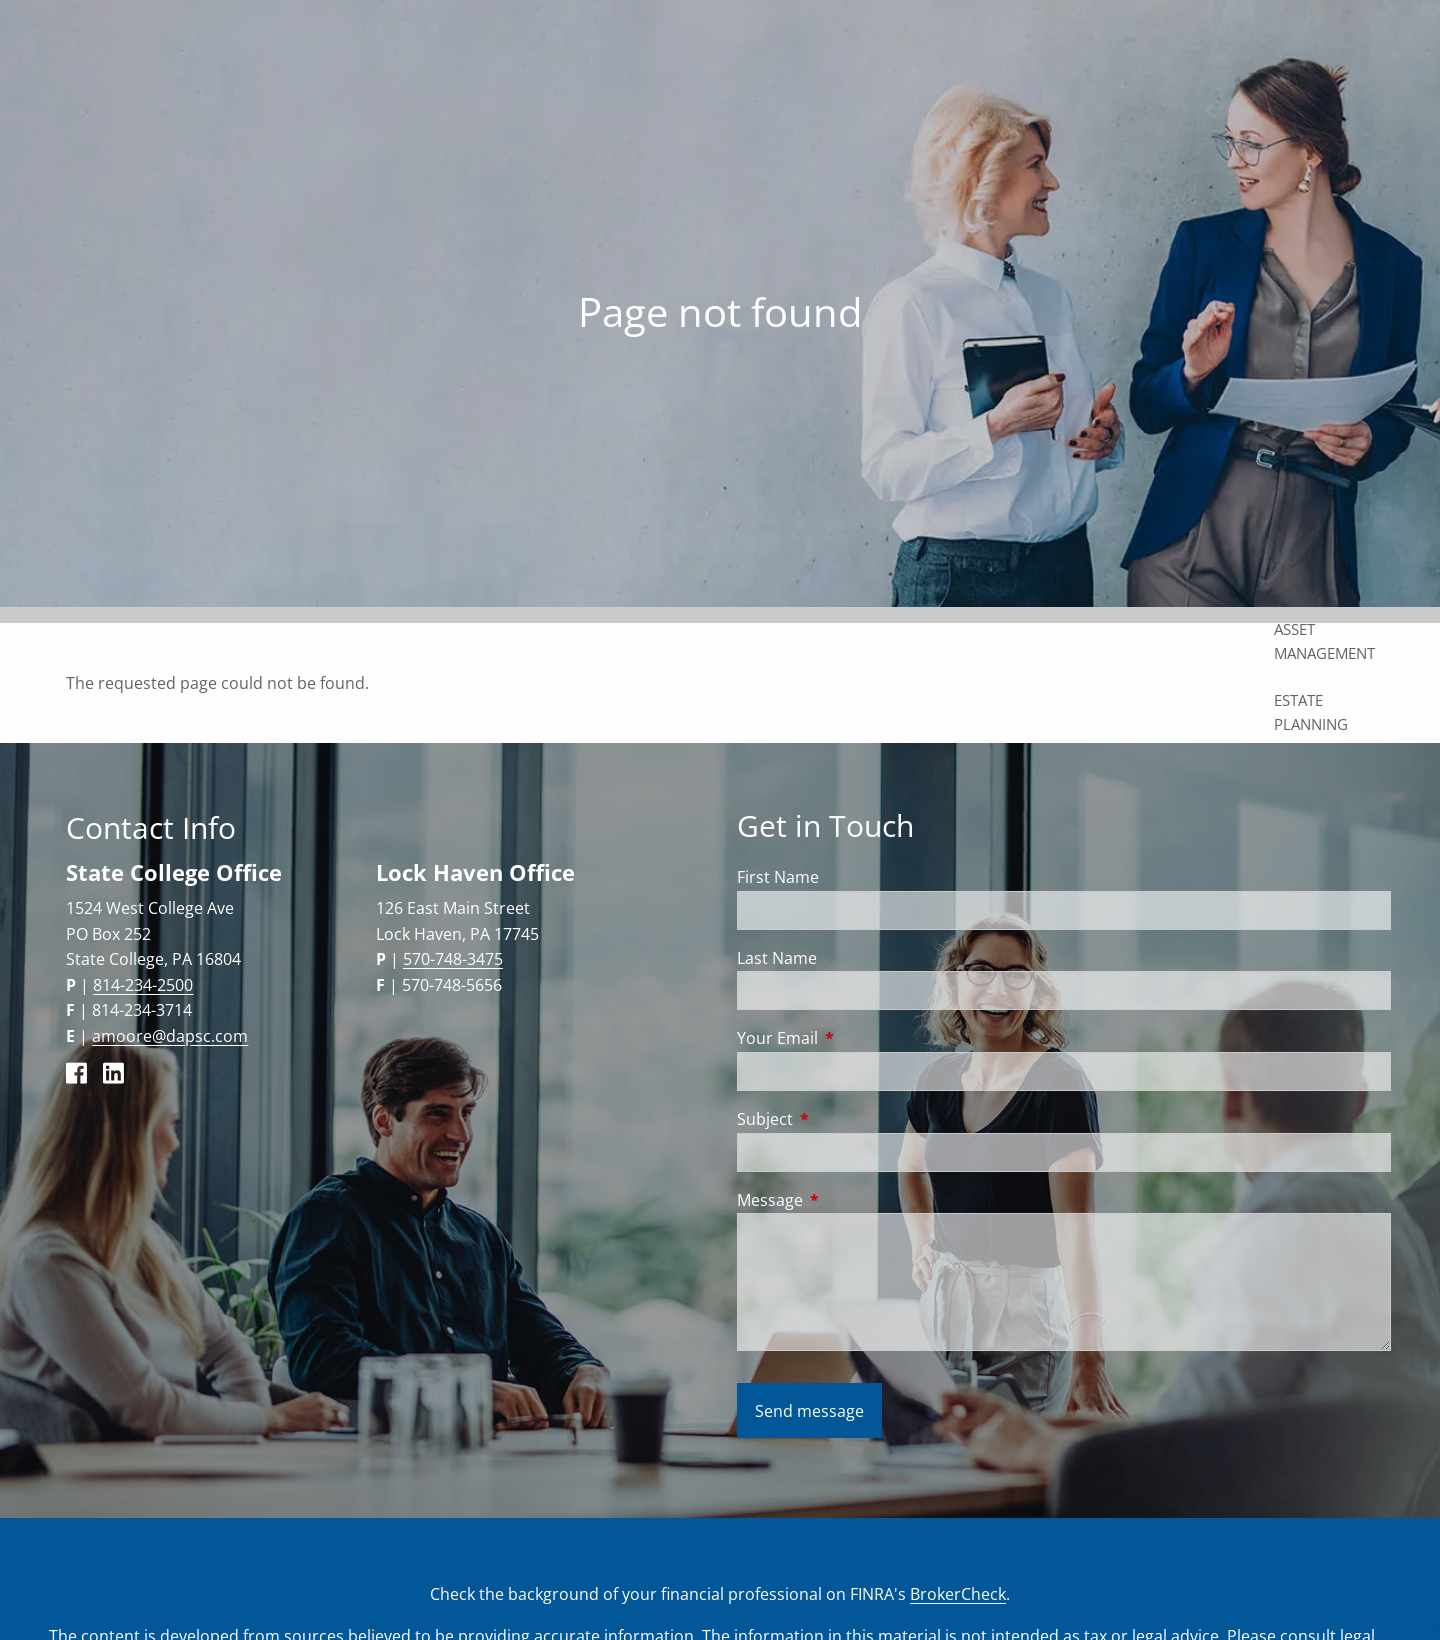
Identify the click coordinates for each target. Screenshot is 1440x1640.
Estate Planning (1311, 712)
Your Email (858, 1038)
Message (850, 1200)
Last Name (777, 958)
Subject (845, 1119)
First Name (778, 877)
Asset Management (1324, 641)
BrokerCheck (958, 1594)
